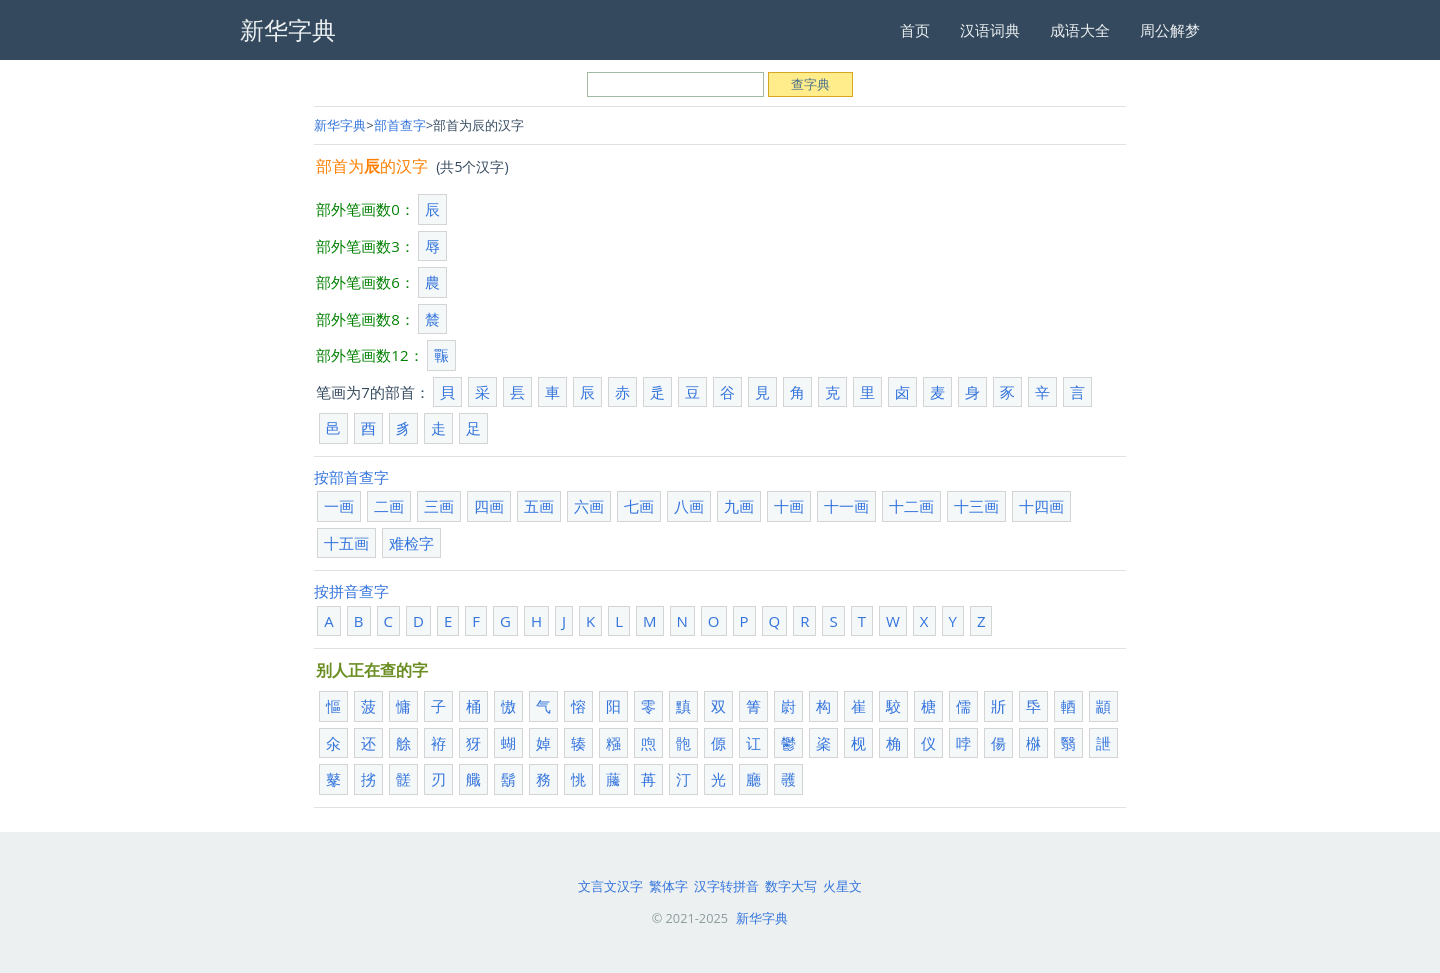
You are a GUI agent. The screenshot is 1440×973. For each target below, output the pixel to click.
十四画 (1041, 506)
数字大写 (791, 886)
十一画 (846, 506)
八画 (689, 506)
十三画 (976, 506)
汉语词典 (990, 30)
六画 (589, 506)
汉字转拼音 (726, 886)
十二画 (911, 506)
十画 (789, 506)
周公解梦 (1170, 30)
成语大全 (1080, 30)
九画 (739, 506)
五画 (539, 506)
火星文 (842, 886)
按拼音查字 (351, 591)
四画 (489, 506)
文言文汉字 (610, 886)
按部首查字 (351, 477)
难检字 (411, 543)
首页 (915, 30)
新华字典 (340, 125)
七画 (639, 506)
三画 (439, 506)
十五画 (346, 543)
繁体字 (668, 886)
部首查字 (400, 125)
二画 (389, 506)
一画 (339, 506)
